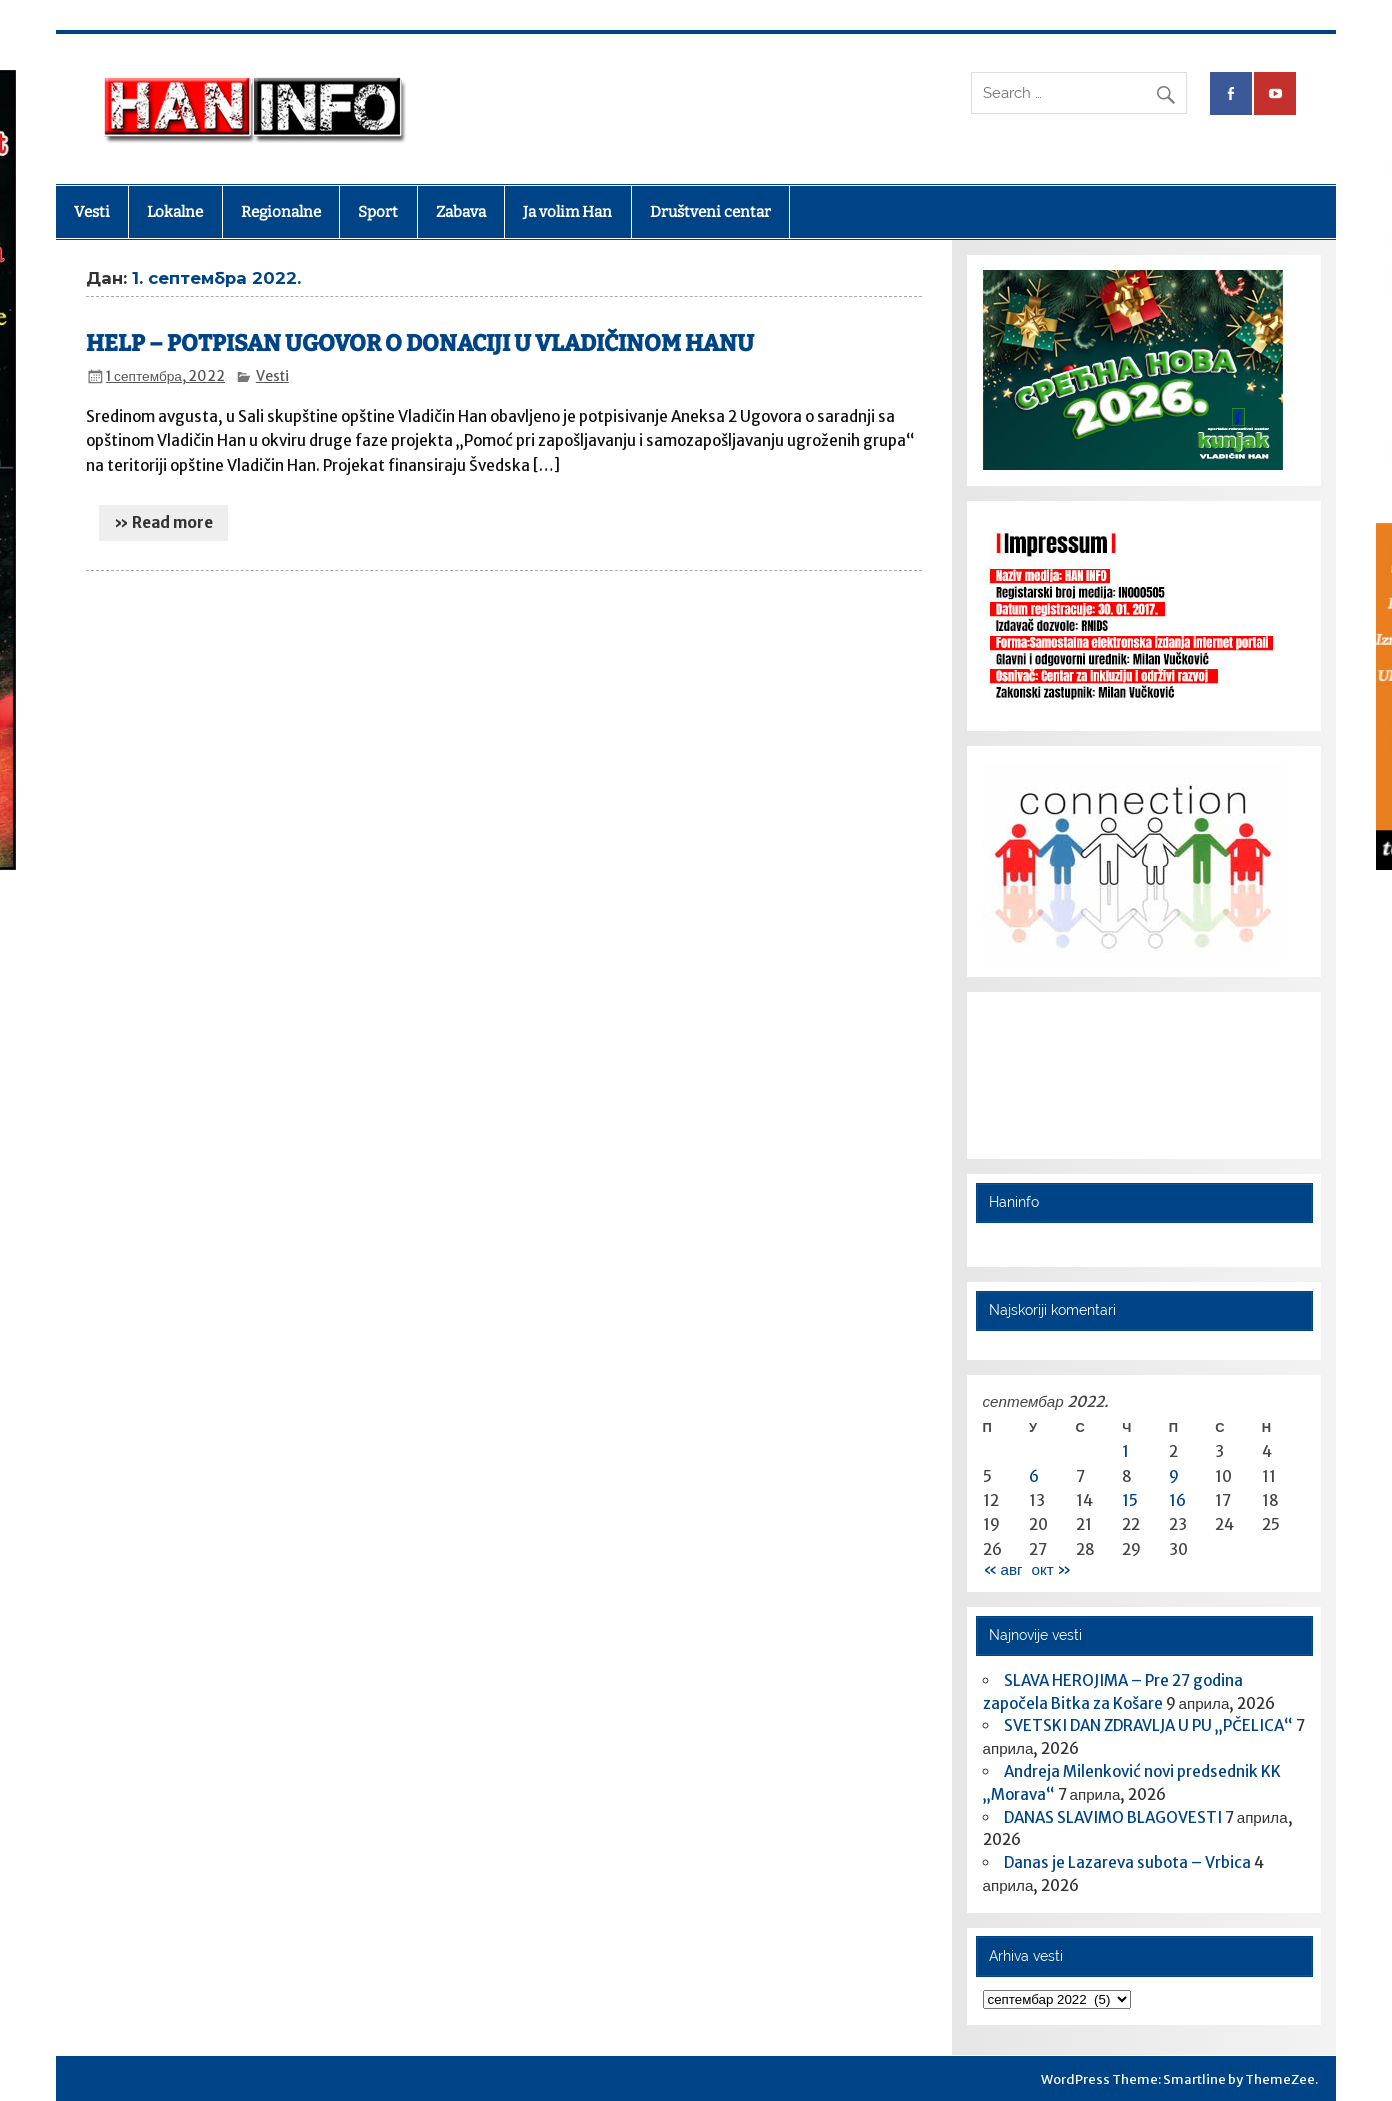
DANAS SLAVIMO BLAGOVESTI (1113, 1817)
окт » (1051, 1569)
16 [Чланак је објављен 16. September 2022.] (1177, 1500)
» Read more (163, 522)
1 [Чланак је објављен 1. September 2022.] (1125, 1451)
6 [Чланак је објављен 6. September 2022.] (1034, 1476)
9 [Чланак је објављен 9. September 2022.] (1174, 1476)
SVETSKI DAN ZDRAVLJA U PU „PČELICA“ (1148, 1725)
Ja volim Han (567, 212)
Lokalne (175, 212)
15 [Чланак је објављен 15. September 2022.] (1130, 1500)
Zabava (461, 212)
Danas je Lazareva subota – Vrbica (1127, 1862)
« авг (1003, 1569)
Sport (378, 212)
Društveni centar (710, 212)
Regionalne (281, 212)
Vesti (92, 212)
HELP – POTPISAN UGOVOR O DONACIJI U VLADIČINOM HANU (420, 343)
